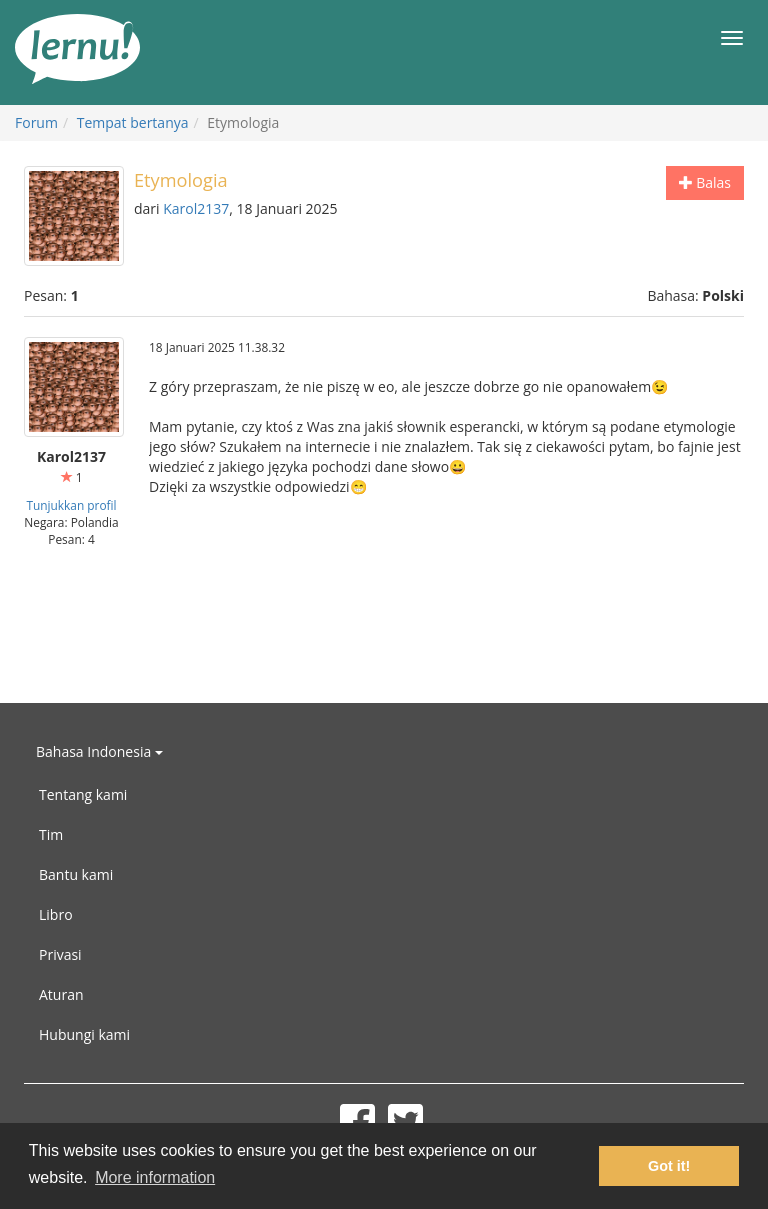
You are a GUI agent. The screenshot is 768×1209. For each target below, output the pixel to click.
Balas (705, 182)
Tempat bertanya (133, 122)
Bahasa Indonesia (99, 751)
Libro (56, 914)
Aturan (61, 994)
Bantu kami (76, 874)
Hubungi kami (84, 1034)
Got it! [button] (669, 1166)
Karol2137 (196, 208)
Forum (36, 122)
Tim (51, 834)
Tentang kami (83, 794)
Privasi (60, 954)
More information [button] (155, 1177)
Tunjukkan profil (71, 505)
